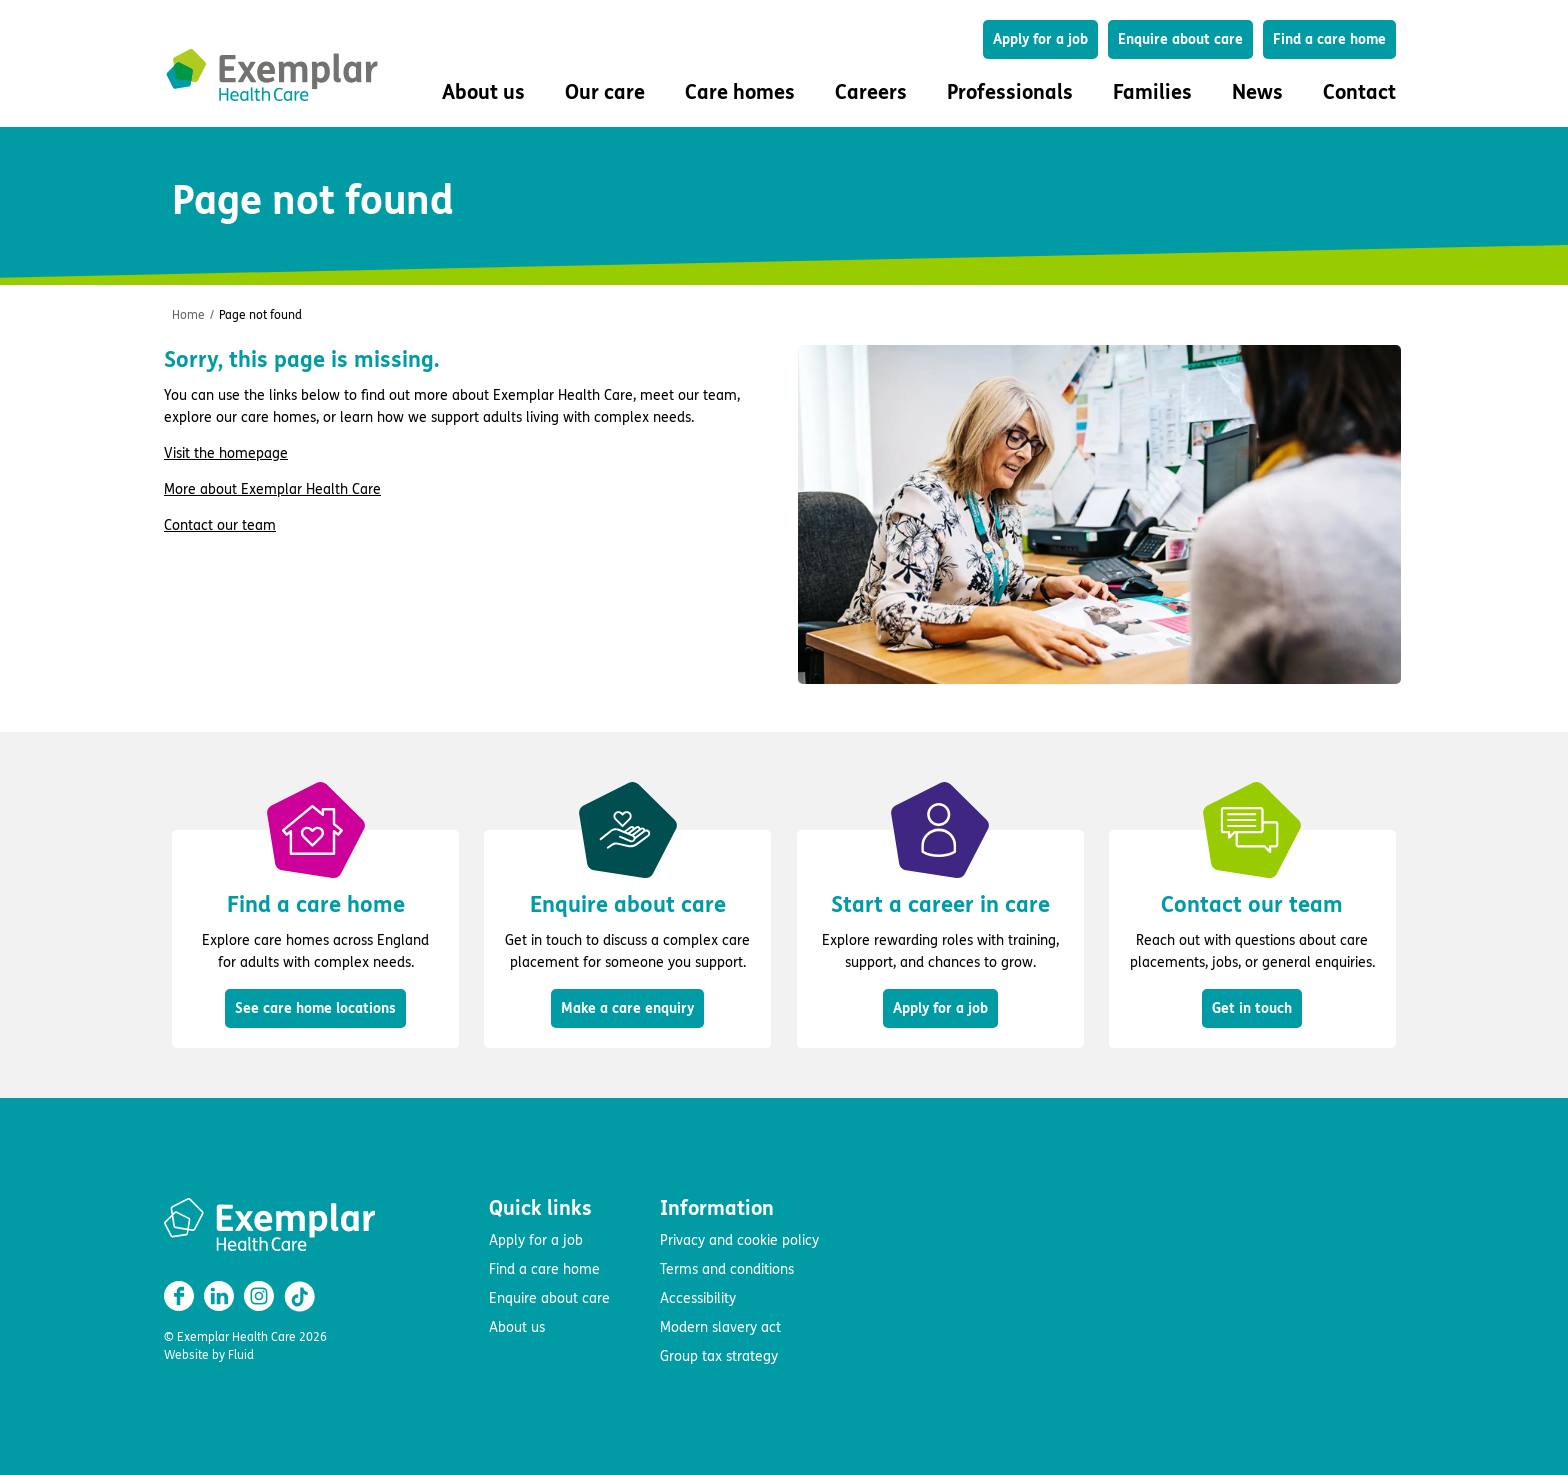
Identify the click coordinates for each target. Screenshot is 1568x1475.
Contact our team (220, 525)
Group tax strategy (719, 1356)
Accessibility (698, 1298)
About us (517, 1327)
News (1257, 92)
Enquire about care (1180, 39)
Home (188, 315)
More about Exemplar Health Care (272, 489)
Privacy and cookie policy (739, 1240)
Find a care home (1329, 39)
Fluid (241, 1355)
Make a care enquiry (627, 1008)
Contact (1359, 92)
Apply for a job (1040, 39)
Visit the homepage (226, 453)
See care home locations (315, 1008)
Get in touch (1252, 1008)
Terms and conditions (727, 1269)
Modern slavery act (720, 1327)
